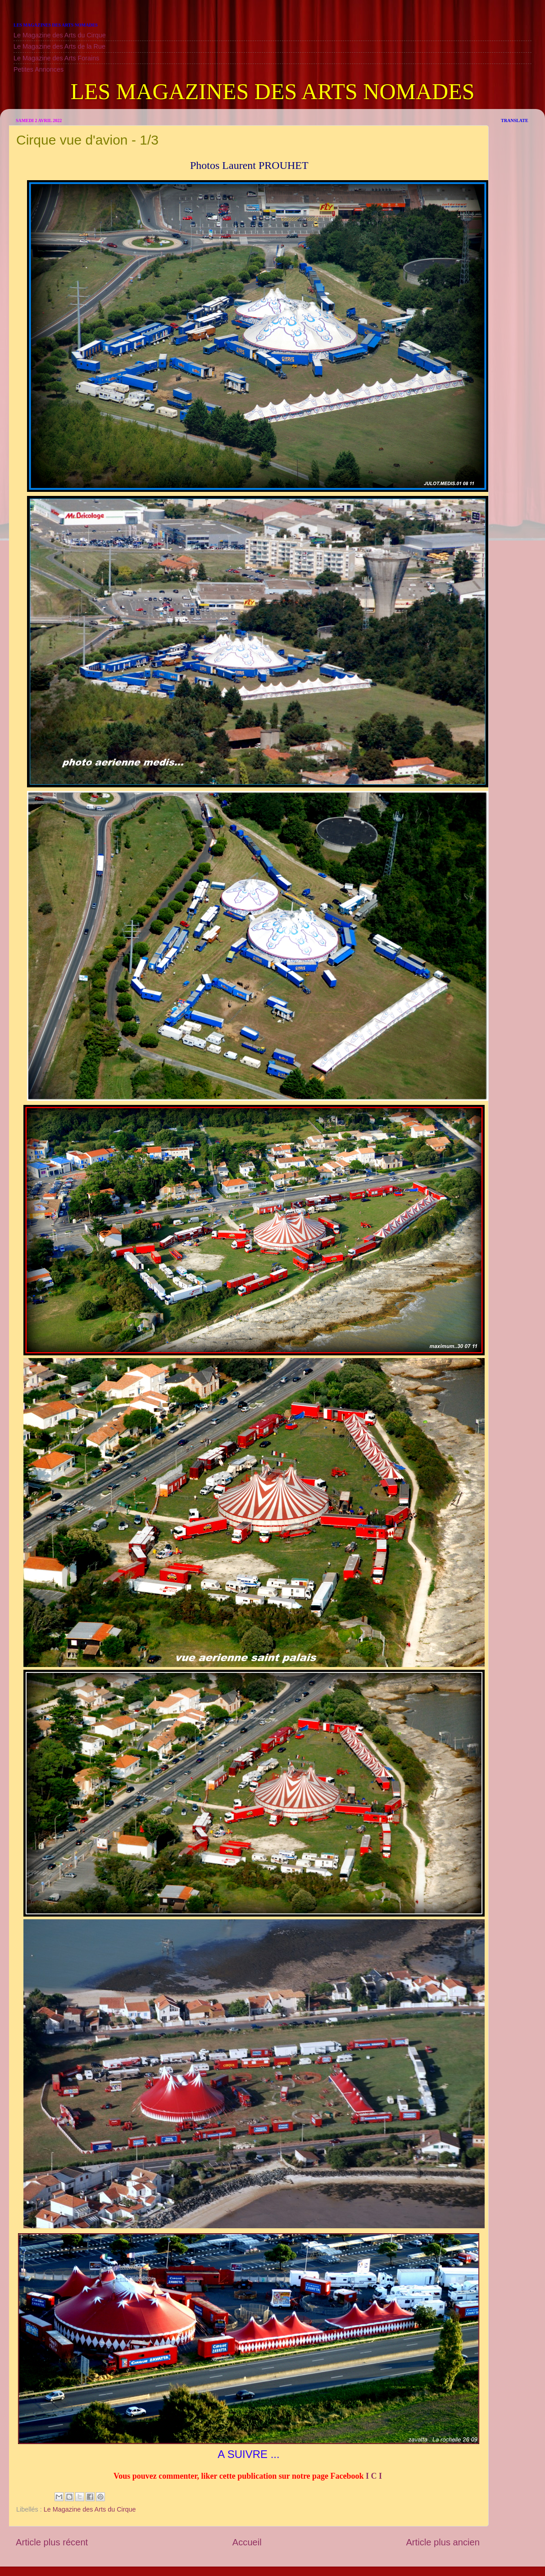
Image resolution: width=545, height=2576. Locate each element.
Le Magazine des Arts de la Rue (59, 46)
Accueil (247, 2542)
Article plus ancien (443, 2542)
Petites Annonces (39, 69)
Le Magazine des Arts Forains (56, 58)
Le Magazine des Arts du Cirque (60, 35)
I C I (374, 2476)
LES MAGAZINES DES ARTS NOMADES (272, 91)
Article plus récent (52, 2542)
